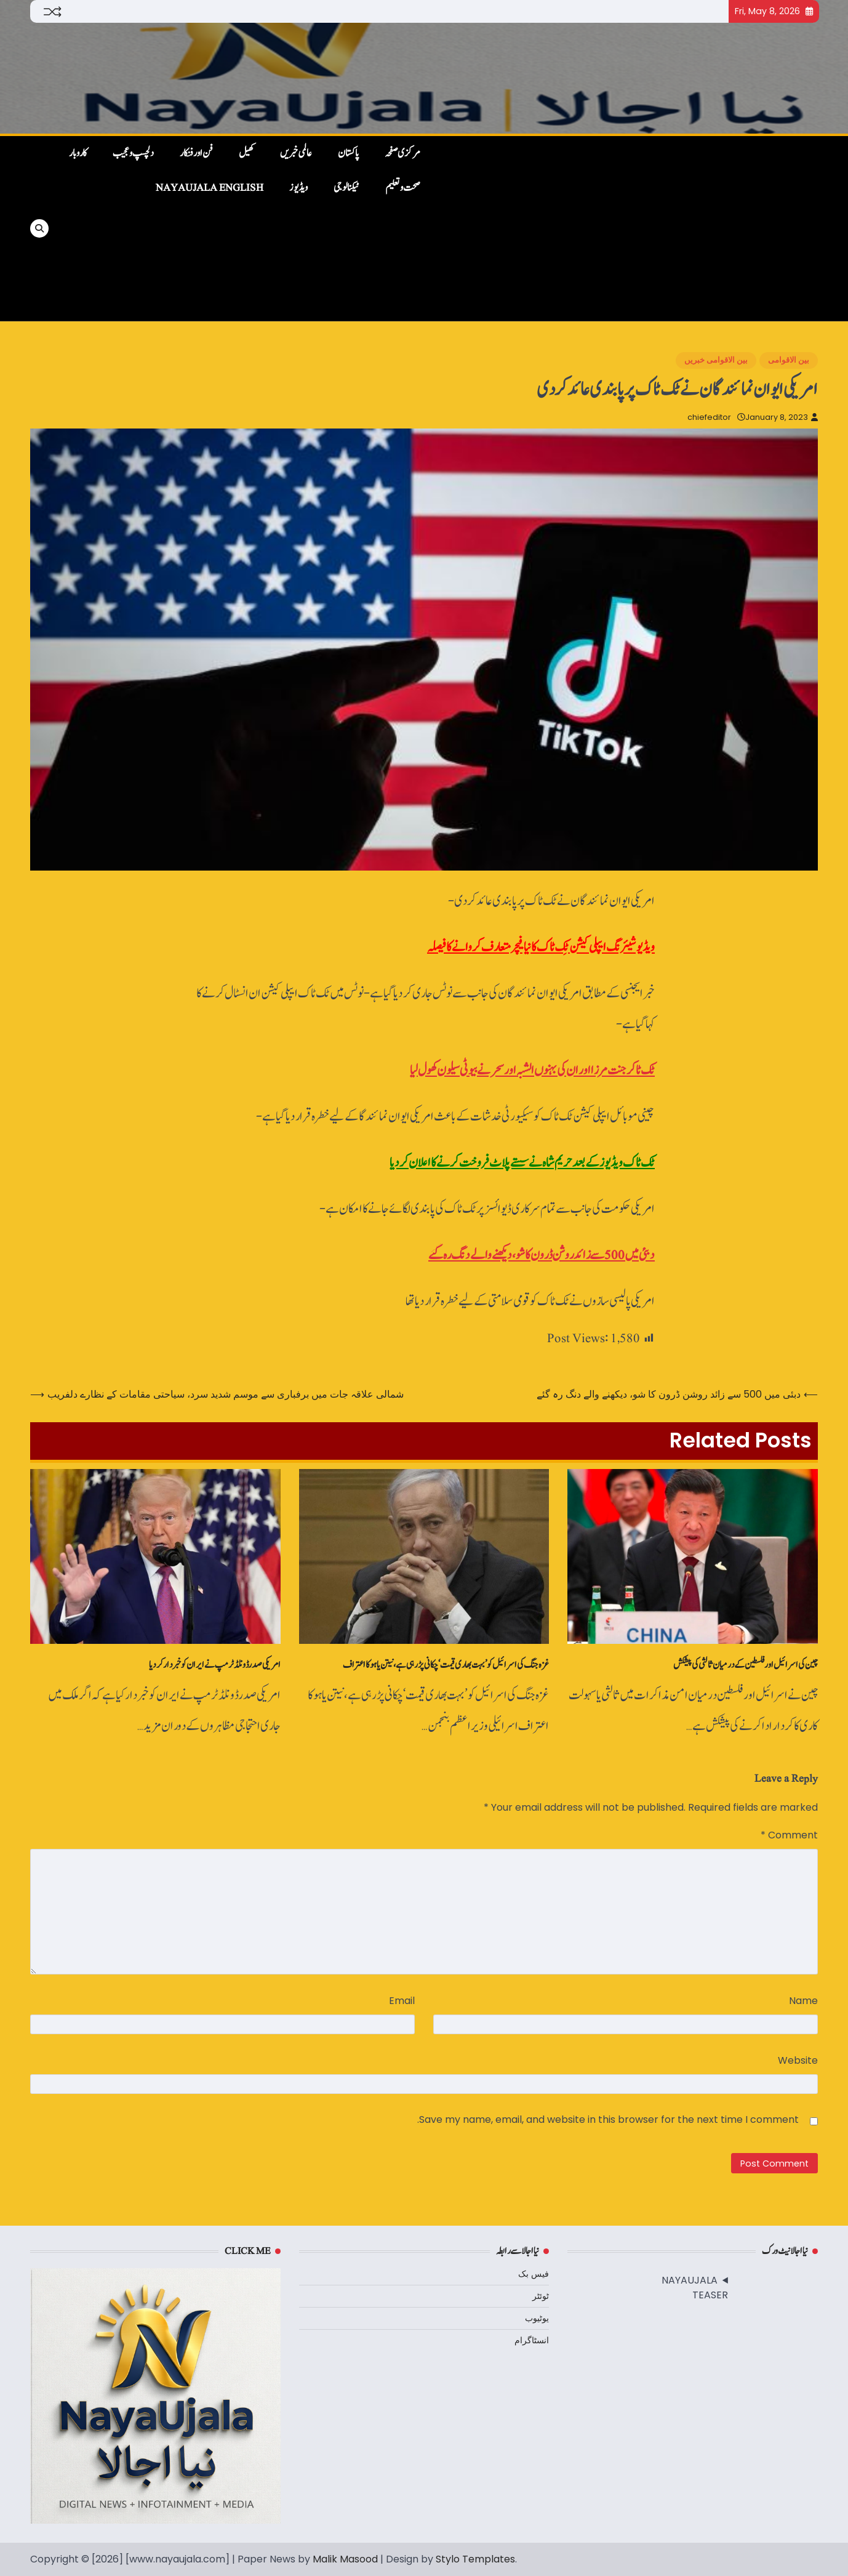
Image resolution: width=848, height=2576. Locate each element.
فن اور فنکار (196, 153)
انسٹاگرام (531, 2340)
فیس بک (533, 2274)
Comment (789, 1835)
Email (402, 2001)
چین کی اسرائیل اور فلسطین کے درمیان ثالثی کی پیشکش (745, 1665)
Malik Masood (345, 2559)
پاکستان (348, 153)
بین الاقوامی (788, 360)
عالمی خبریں (296, 153)
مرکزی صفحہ (402, 153)
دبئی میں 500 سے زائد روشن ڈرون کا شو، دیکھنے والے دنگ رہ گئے (541, 1255)
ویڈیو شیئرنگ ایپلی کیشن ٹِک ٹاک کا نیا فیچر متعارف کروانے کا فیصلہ (541, 947)
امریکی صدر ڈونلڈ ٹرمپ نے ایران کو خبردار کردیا (215, 1665)
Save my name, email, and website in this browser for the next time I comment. (608, 2119)
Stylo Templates (475, 2559)
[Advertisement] (625, 228)
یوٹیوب (537, 2318)
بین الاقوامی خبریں (716, 360)
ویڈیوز (298, 187)
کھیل (246, 153)
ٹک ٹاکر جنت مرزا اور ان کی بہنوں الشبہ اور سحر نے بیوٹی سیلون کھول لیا (532, 1070)
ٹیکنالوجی (346, 187)
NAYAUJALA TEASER (695, 2287)
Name (803, 2001)
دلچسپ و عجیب (133, 153)
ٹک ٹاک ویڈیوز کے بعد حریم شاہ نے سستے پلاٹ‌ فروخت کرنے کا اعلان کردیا (522, 1162)
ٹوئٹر (540, 2296)
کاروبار (78, 153)
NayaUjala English (209, 187)
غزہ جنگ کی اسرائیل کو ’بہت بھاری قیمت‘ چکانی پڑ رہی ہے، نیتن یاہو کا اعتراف (446, 1665)
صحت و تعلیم (402, 187)
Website (798, 2060)
